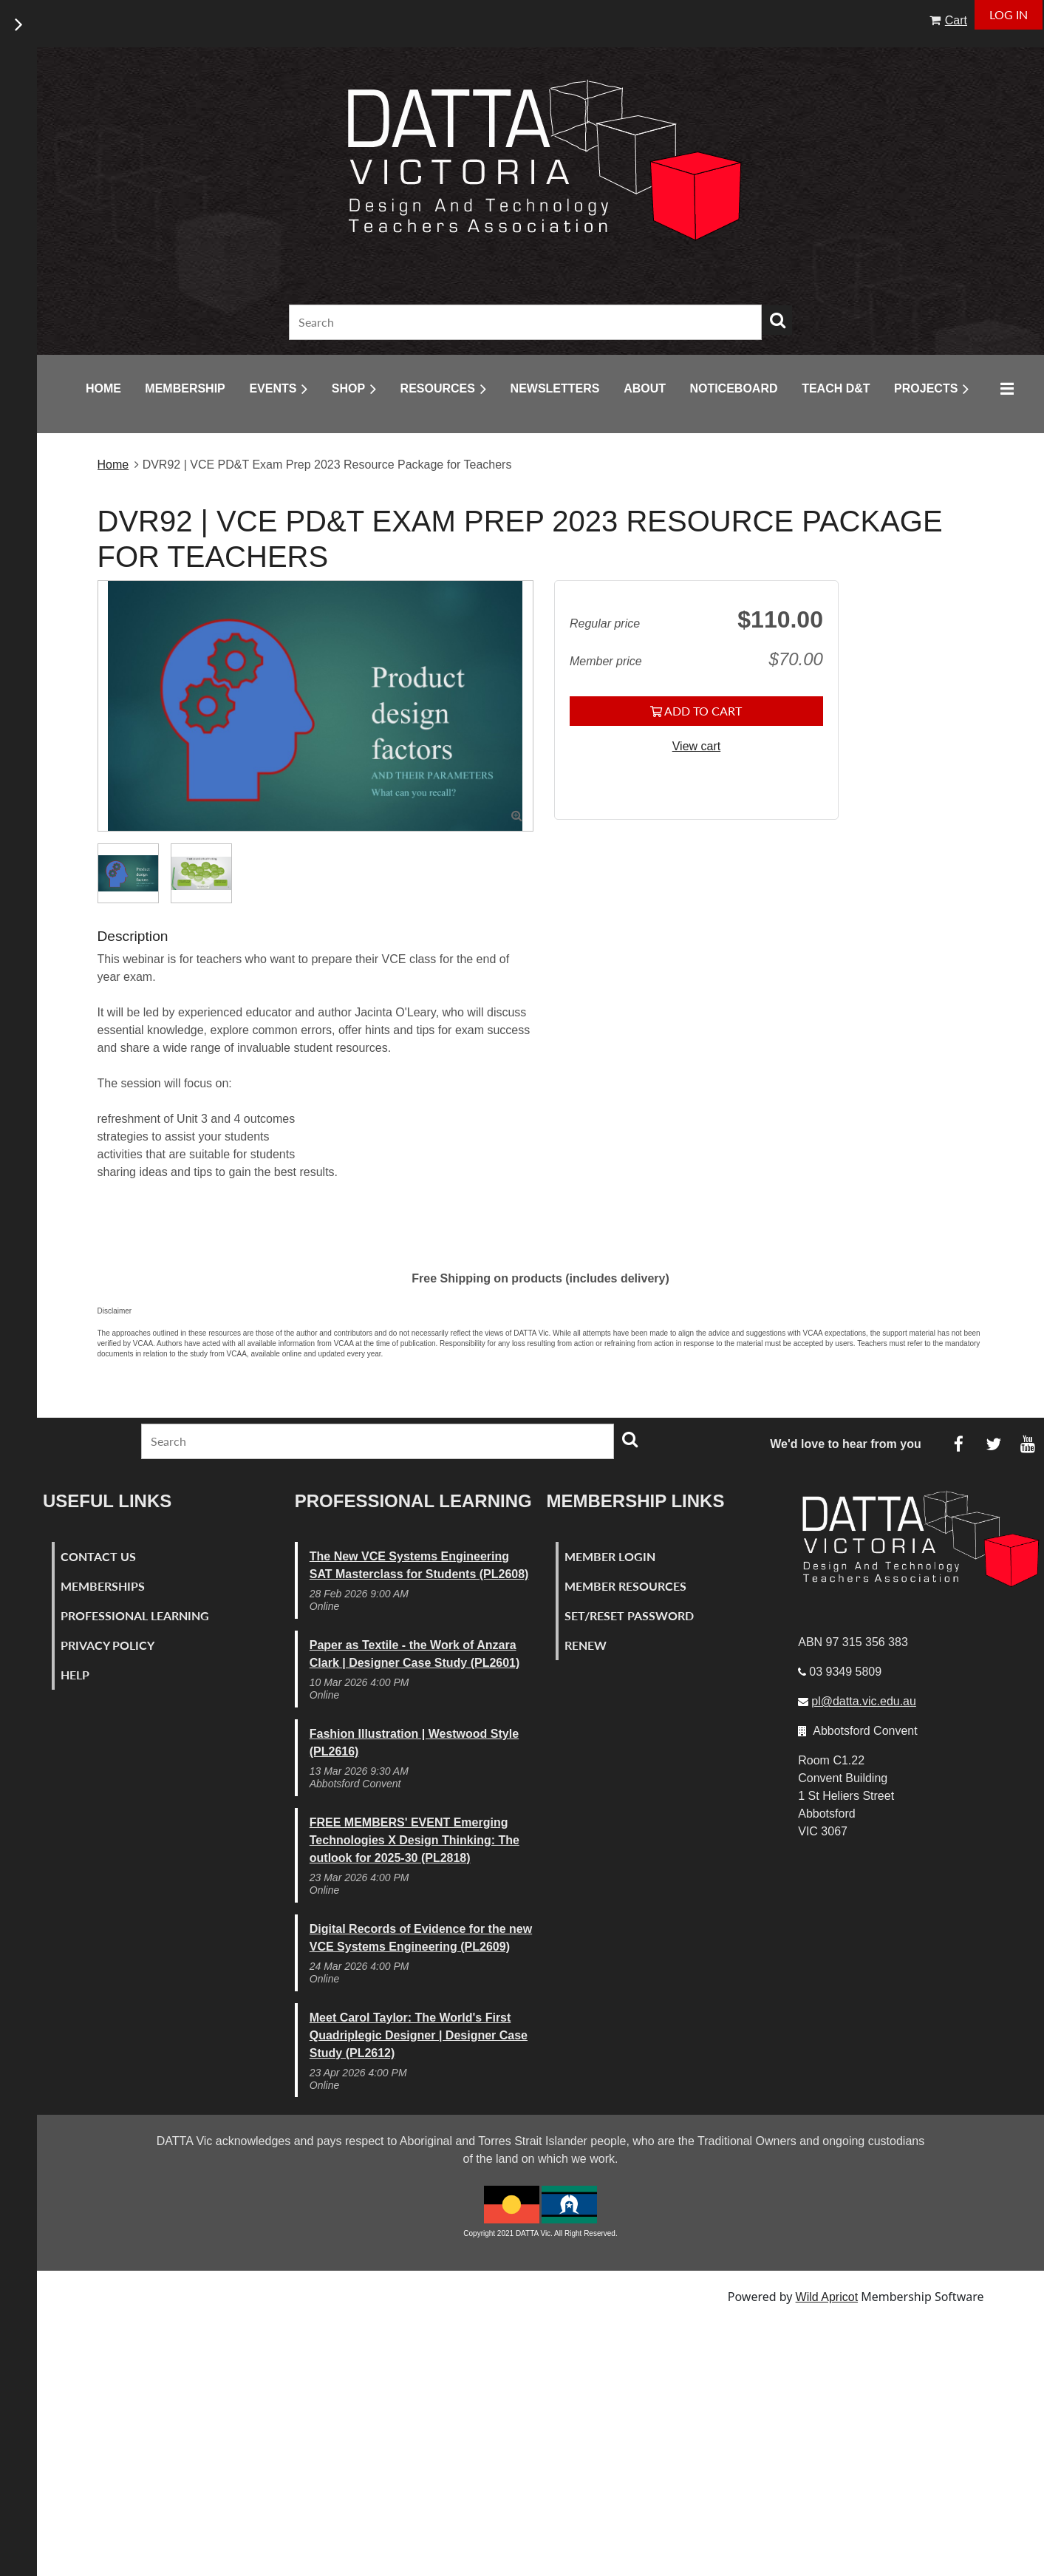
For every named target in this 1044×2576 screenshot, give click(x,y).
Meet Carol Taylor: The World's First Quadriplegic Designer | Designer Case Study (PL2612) (419, 2035)
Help (75, 1675)
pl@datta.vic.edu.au (863, 1701)
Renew (585, 1645)
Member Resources (625, 1586)
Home (113, 464)
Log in (1008, 14)
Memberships (103, 1586)
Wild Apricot (827, 2297)
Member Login (609, 1556)
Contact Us (98, 1556)
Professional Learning (135, 1615)
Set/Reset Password (629, 1615)
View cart (696, 746)
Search (777, 320)
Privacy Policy (107, 1645)
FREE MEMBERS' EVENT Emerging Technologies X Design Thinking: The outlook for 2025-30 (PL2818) (414, 1840)
